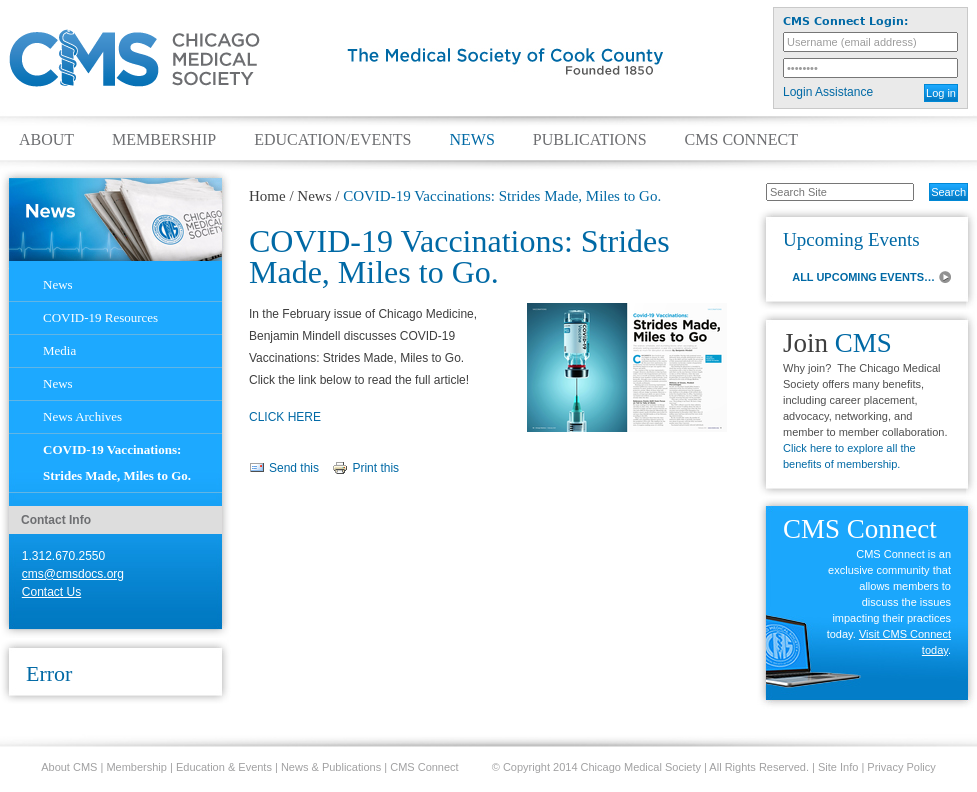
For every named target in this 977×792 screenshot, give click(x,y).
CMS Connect (741, 140)
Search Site (755, 182)
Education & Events (224, 767)
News (471, 140)
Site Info (838, 767)
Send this (294, 468)
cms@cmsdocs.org (73, 574)
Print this (375, 468)
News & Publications (331, 767)
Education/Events (332, 140)
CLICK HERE (285, 417)
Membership (164, 140)
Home (267, 196)
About (46, 140)
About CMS (69, 767)
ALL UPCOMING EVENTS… (863, 277)
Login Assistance (828, 92)
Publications (590, 140)
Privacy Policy (901, 767)
